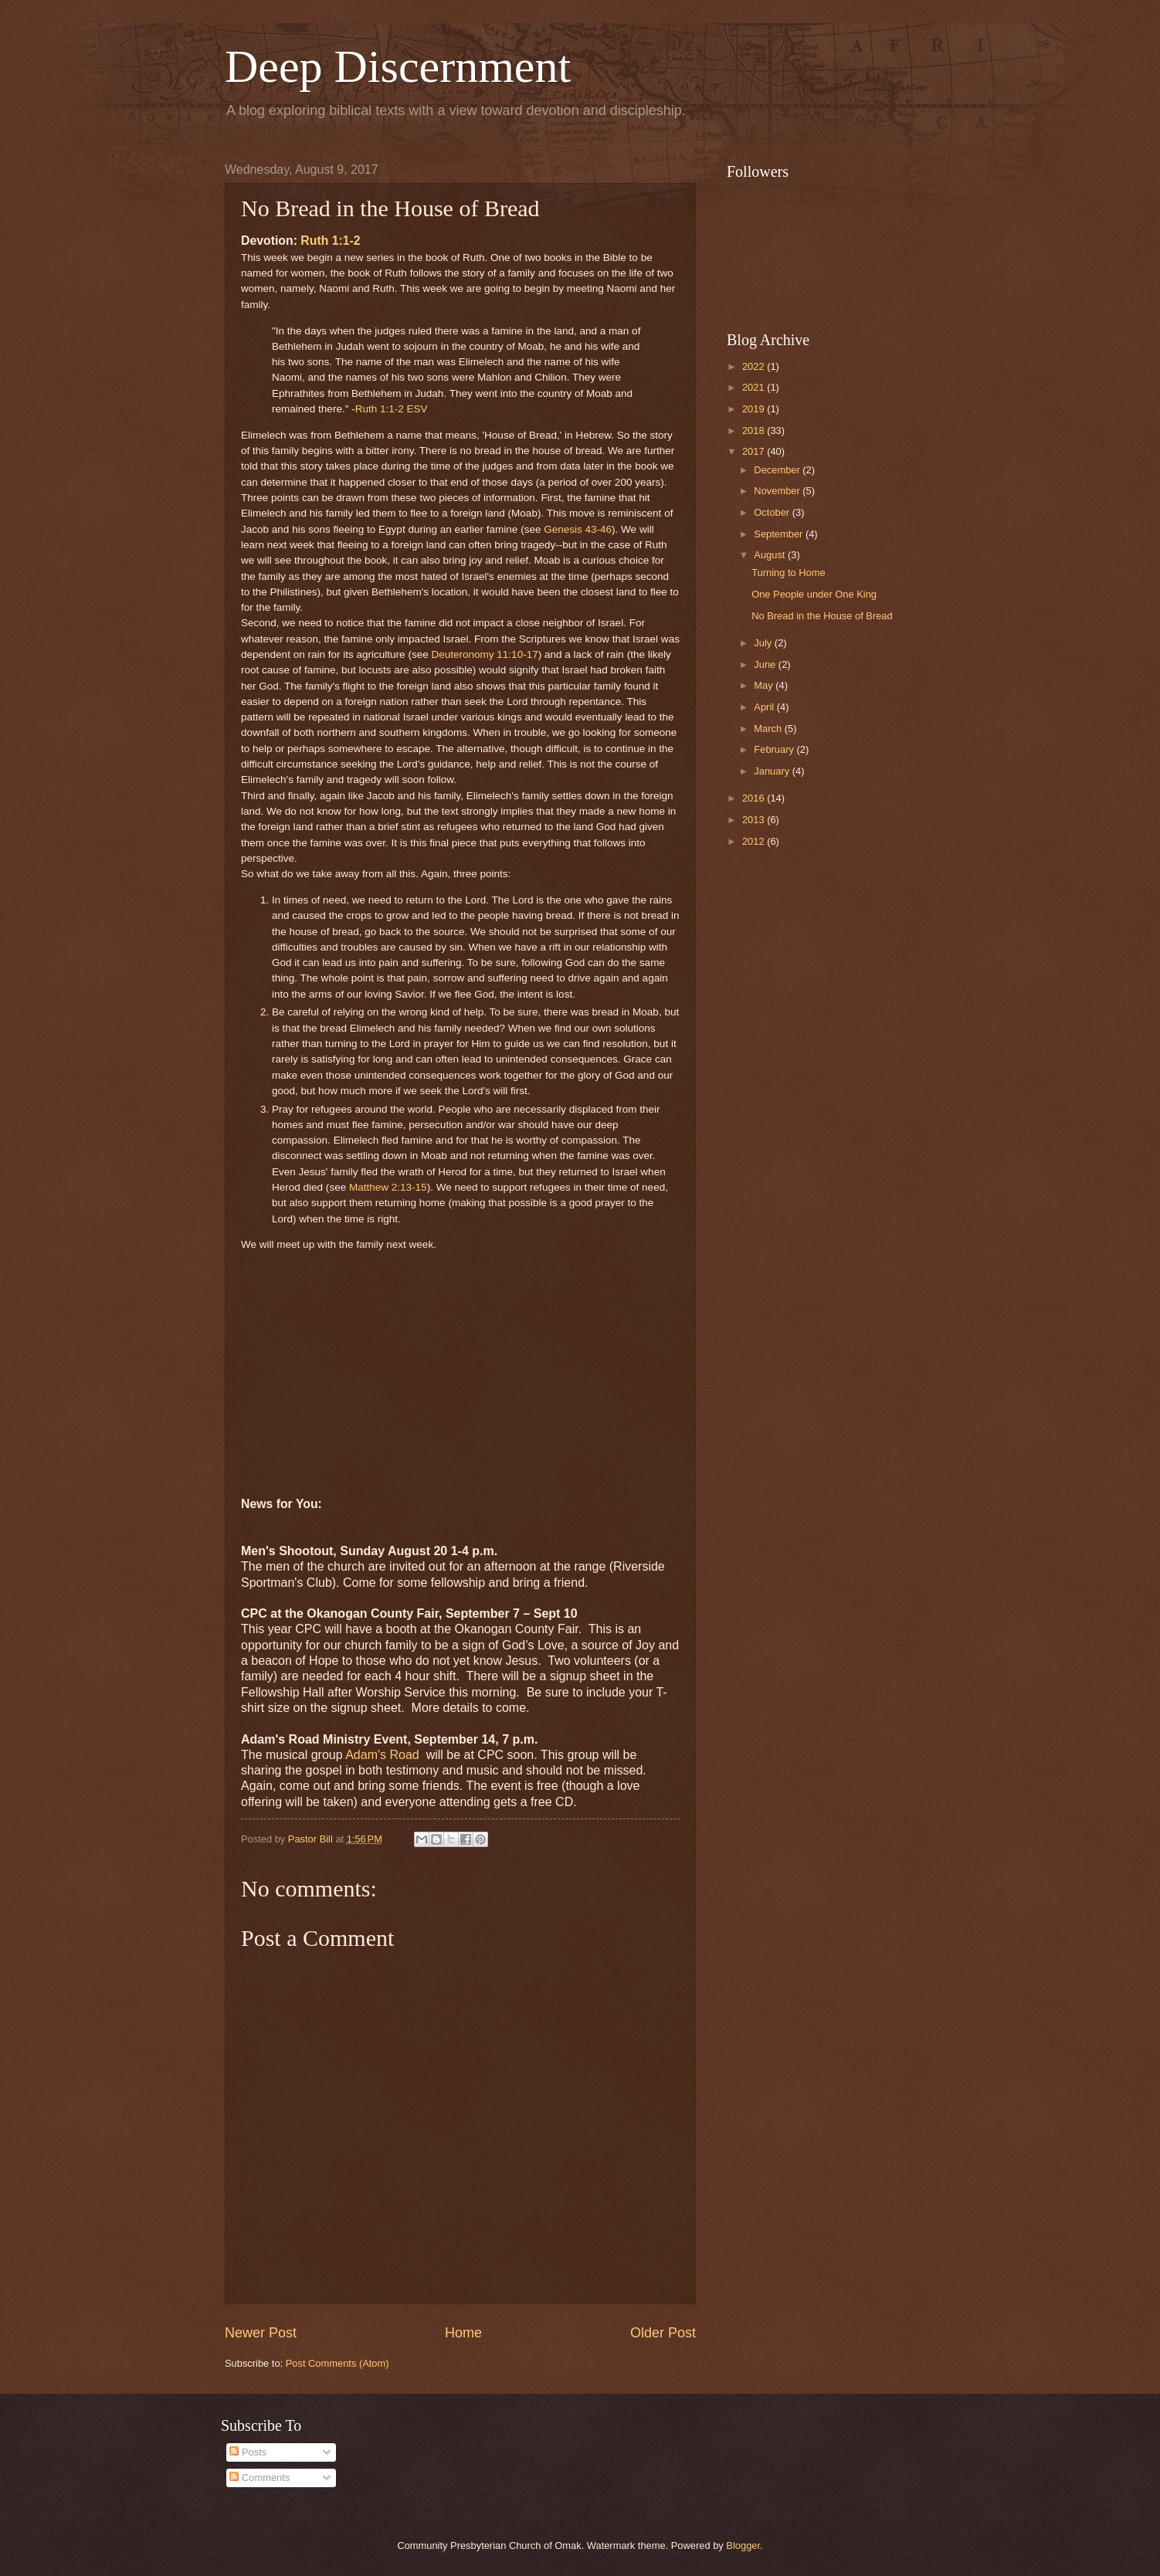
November (778, 491)
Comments (259, 2477)
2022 (754, 366)
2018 (754, 430)
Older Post (663, 2332)
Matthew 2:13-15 (388, 1187)
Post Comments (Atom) (337, 2363)
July (764, 643)
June (766, 664)
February (775, 749)
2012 (754, 841)
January (773, 771)
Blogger (743, 2545)
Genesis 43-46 (578, 529)
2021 (754, 387)
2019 (754, 409)
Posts (247, 2452)
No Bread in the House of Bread (822, 616)
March (769, 728)
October (773, 512)
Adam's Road (383, 1754)
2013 (754, 819)
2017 (754, 451)
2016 (754, 798)
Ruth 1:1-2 (330, 240)
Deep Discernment (398, 66)
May (764, 685)
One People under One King (814, 594)
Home (463, 2332)
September (780, 534)
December (778, 470)
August (771, 555)
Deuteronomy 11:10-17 (484, 654)
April (765, 707)
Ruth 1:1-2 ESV (391, 409)
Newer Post (261, 2332)
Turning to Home (788, 572)
